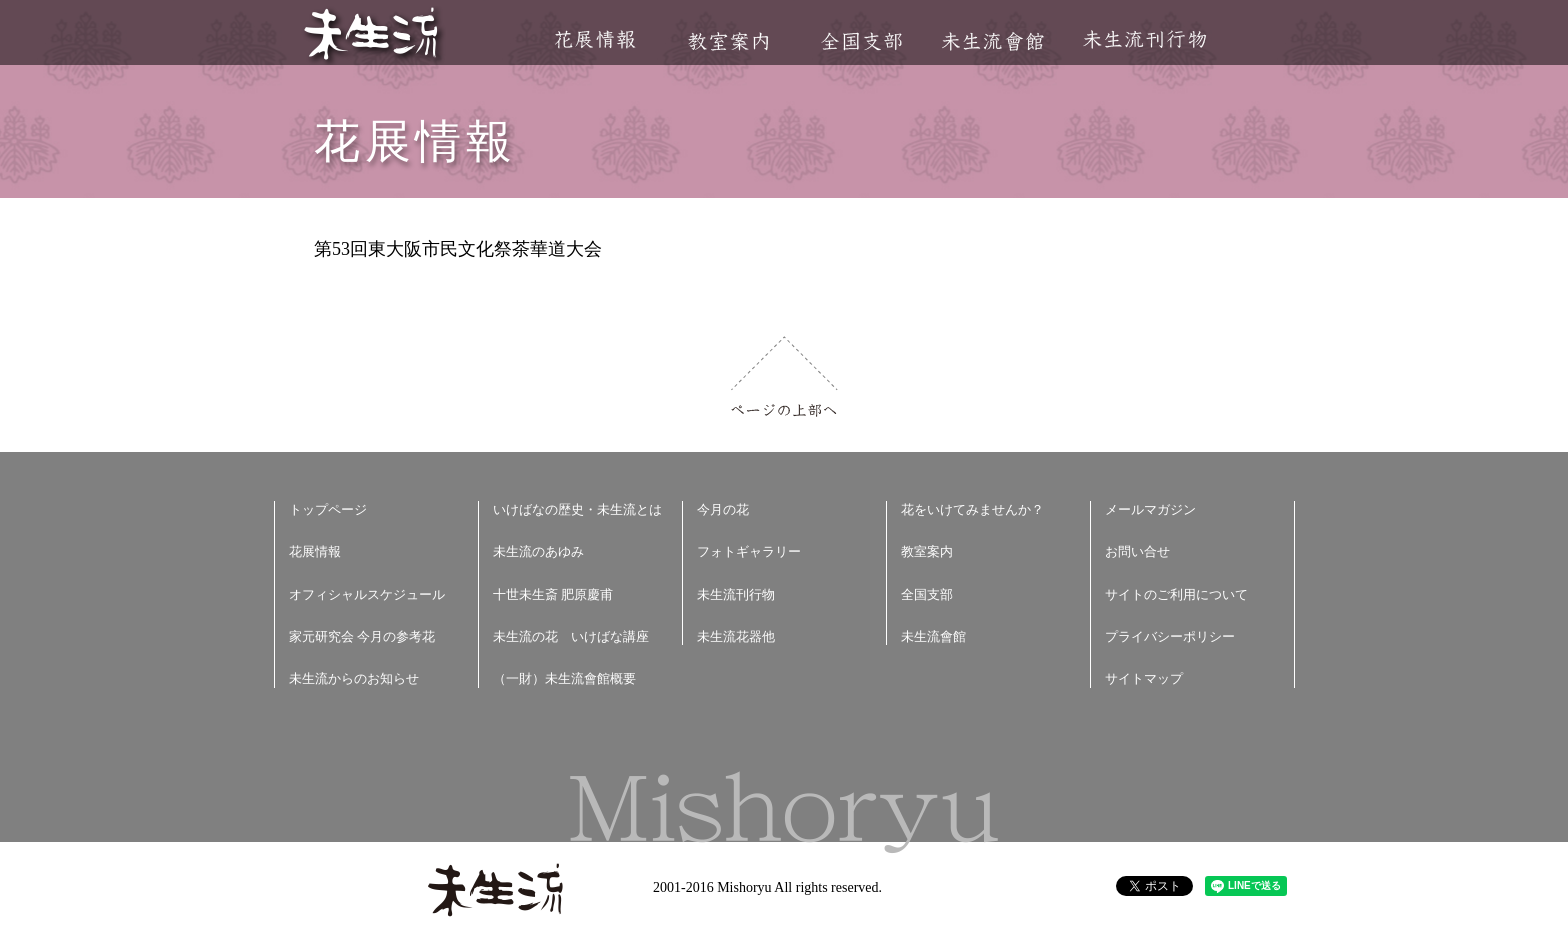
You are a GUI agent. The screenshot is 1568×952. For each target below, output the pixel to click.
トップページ (328, 509)
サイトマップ (1144, 678)
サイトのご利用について (1176, 594)
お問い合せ (1137, 551)
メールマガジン (1150, 509)
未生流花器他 (736, 636)
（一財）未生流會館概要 (564, 678)
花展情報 (595, 39)
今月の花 (723, 509)
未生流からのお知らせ (354, 678)
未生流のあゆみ (538, 551)
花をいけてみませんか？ (972, 509)
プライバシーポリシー (1170, 636)
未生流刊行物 (1145, 39)
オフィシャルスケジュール (367, 594)
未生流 (372, 35)
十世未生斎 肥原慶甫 (553, 594)
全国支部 (861, 41)
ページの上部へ (784, 376)
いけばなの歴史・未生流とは (577, 509)
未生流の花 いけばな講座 (571, 636)
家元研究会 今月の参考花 (362, 636)
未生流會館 (992, 41)
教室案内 (728, 41)
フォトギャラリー (749, 551)
